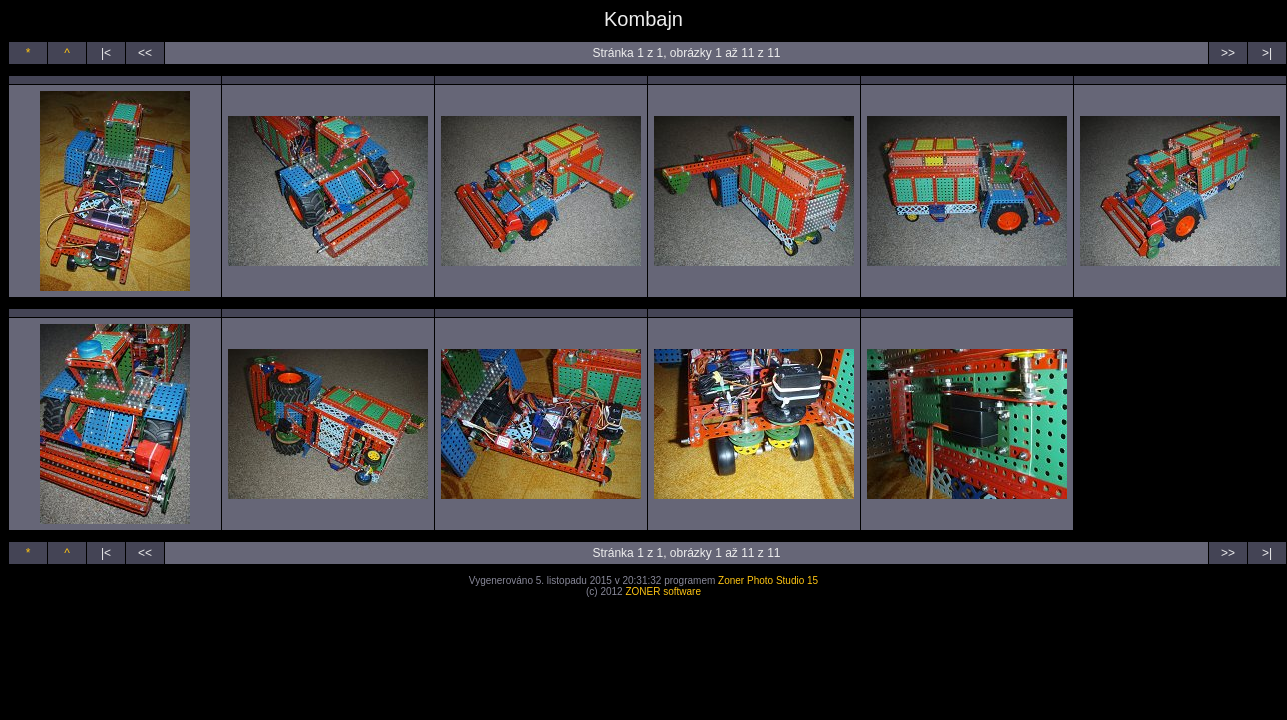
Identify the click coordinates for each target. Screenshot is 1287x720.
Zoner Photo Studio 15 (768, 580)
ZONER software (663, 591)
